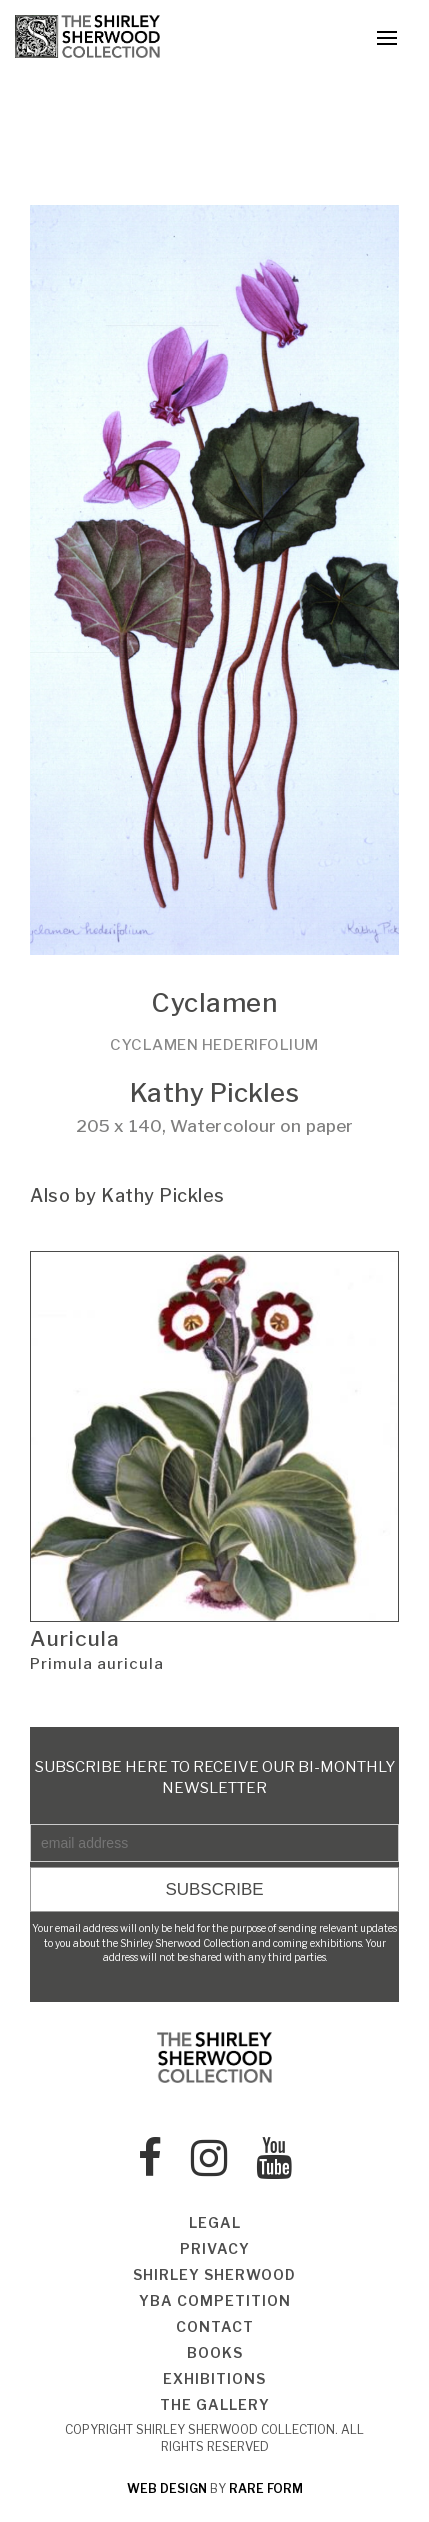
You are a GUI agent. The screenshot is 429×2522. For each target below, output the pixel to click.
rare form (266, 2488)
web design (167, 2488)
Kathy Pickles (214, 1092)
